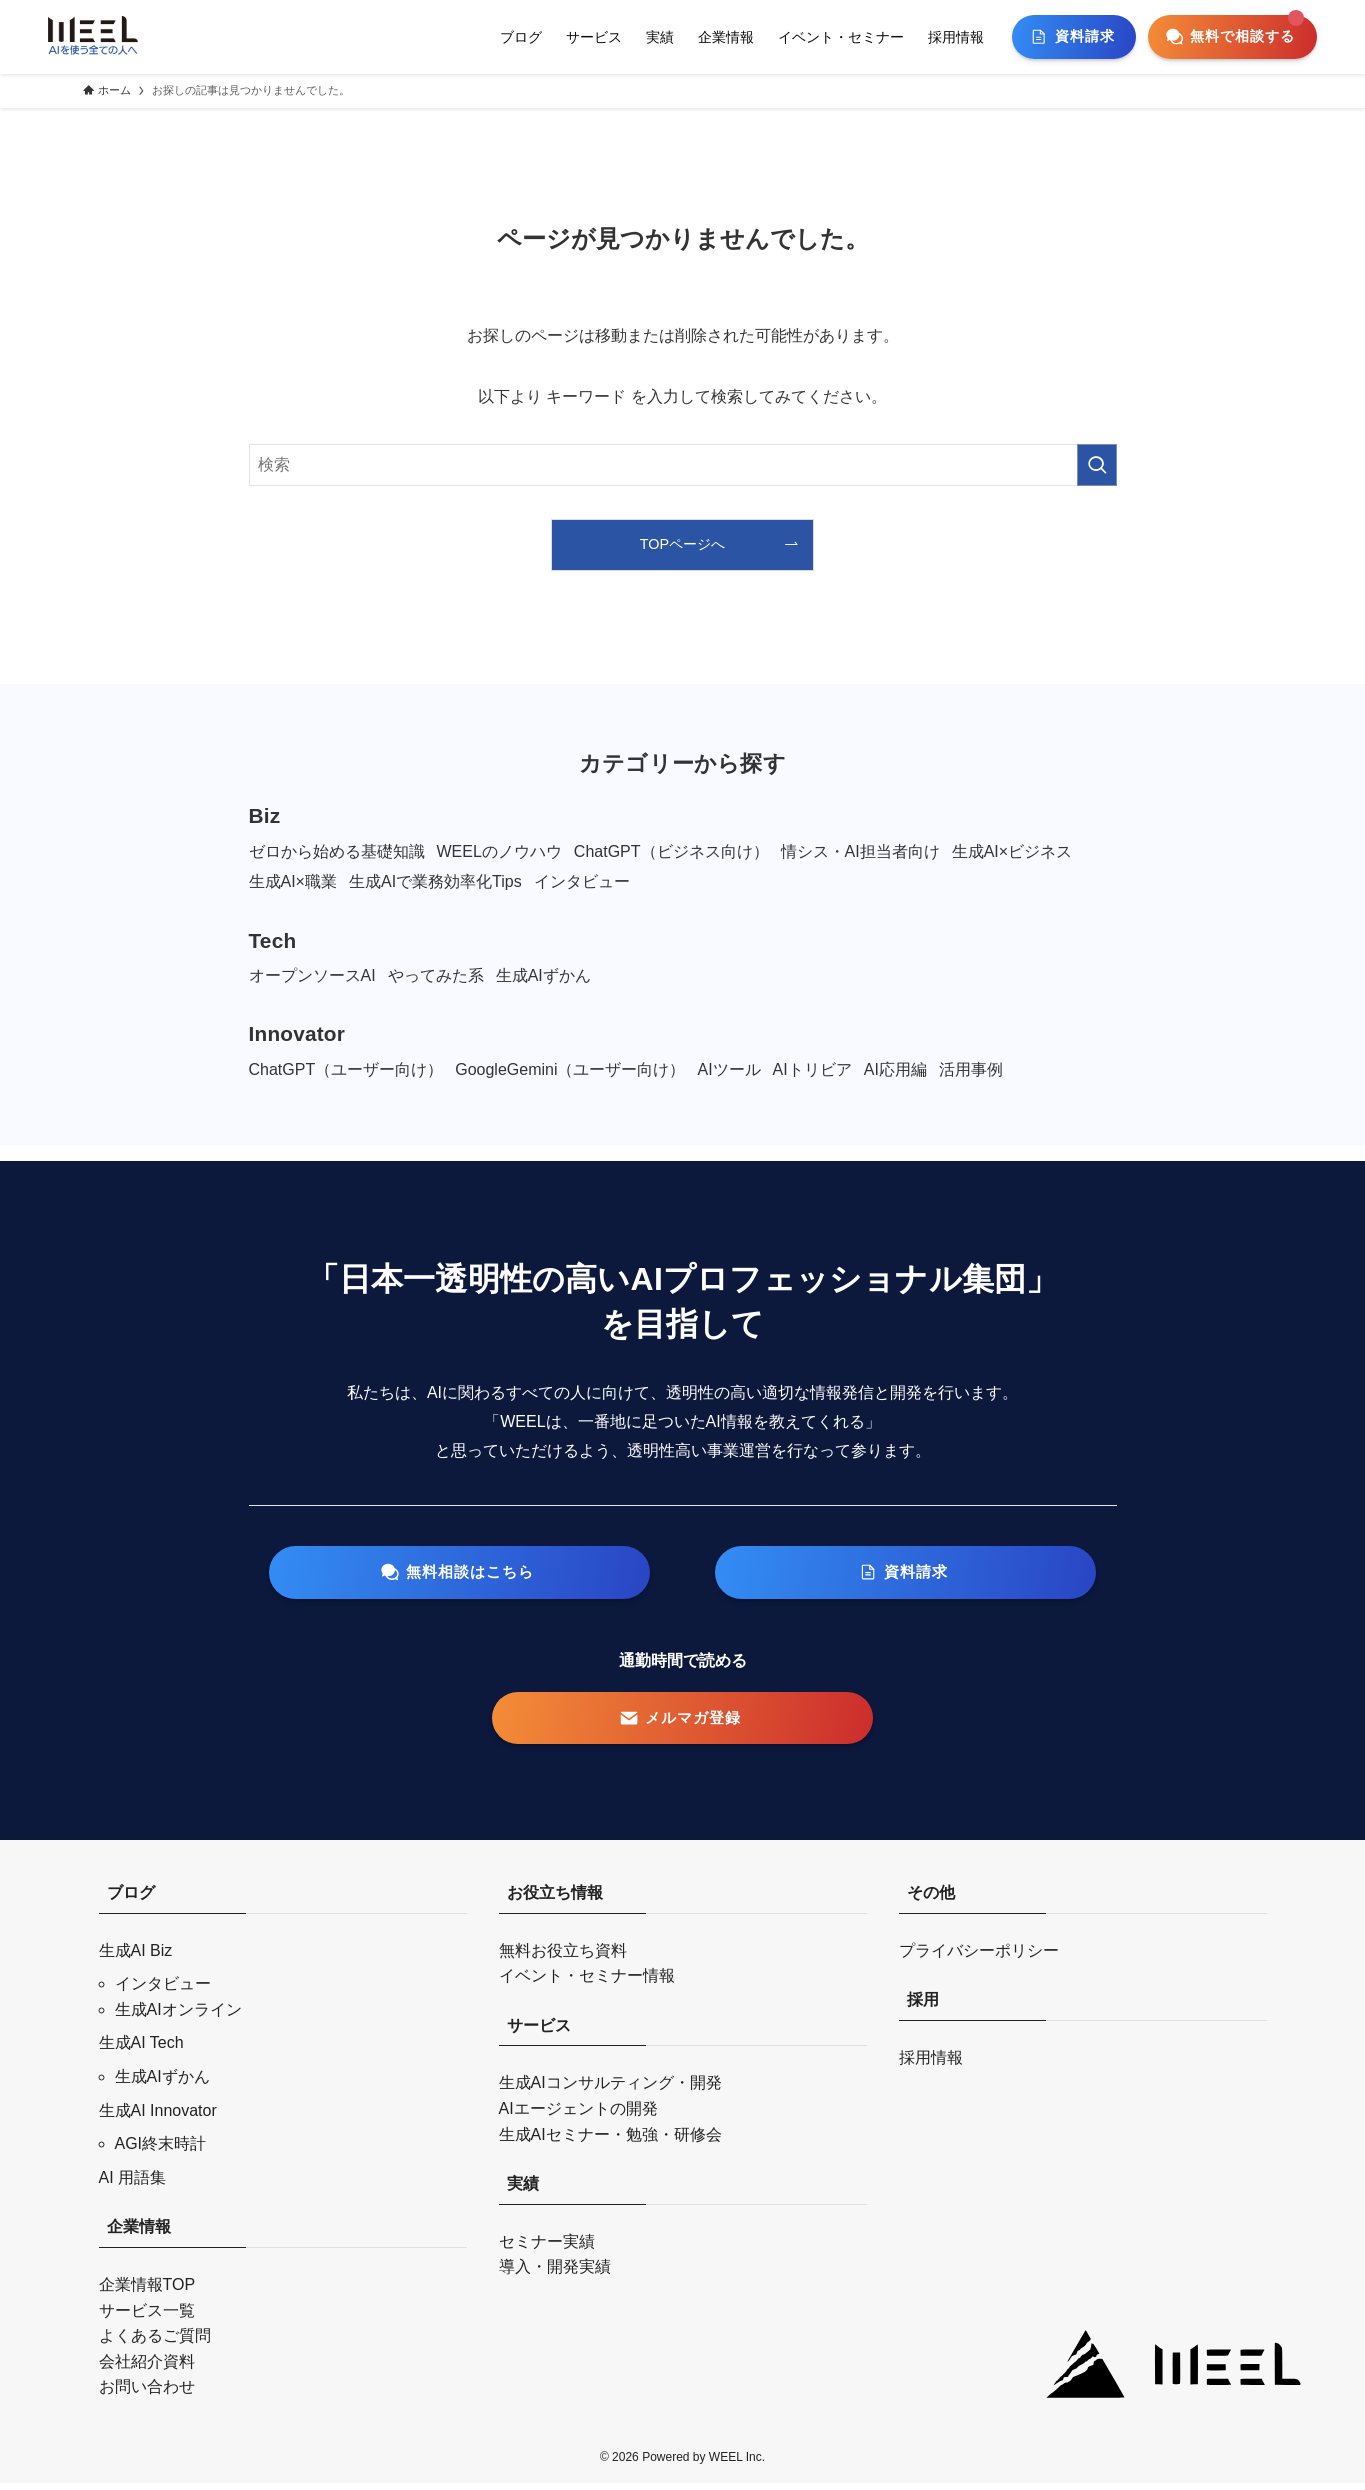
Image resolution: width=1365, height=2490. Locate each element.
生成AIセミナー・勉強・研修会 (610, 2141)
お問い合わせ (147, 2393)
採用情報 (931, 2064)
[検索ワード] (683, 465)
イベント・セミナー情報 (587, 1982)
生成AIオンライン (178, 2016)
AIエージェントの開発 (578, 2115)
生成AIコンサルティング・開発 (610, 2089)
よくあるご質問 (155, 2342)
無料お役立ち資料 (563, 1957)
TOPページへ (682, 544)
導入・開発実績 (555, 2273)
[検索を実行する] (1097, 465)
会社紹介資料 (147, 2368)
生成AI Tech (141, 2049)
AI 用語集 (133, 2184)
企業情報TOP (147, 2291)
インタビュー (163, 1990)
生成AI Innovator (158, 2117)
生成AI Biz (136, 1957)
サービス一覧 (147, 2317)
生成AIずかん (162, 2083)
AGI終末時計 (161, 2150)
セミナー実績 (547, 2248)
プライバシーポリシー (979, 1957)
